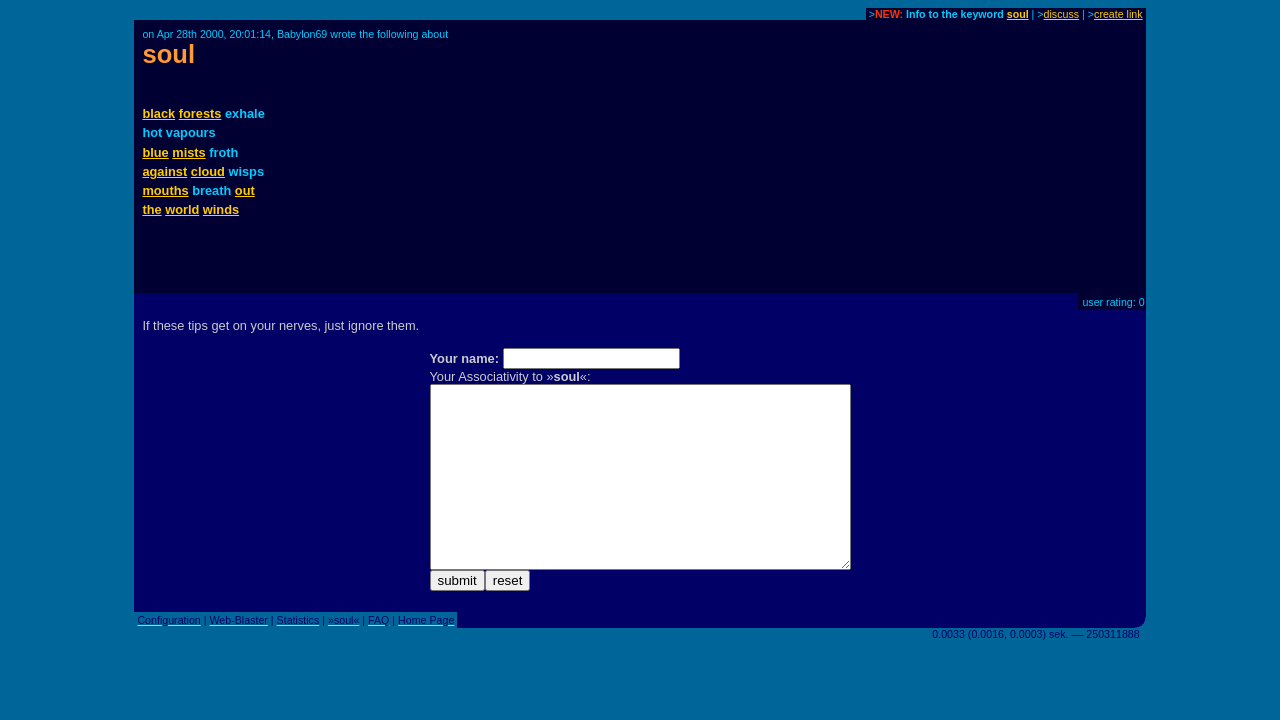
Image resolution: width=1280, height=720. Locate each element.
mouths (165, 190)
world (182, 209)
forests (200, 113)
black (158, 113)
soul (1018, 14)
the (151, 209)
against (164, 171)
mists (188, 152)
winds (221, 209)
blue (155, 152)
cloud (208, 171)
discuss (1062, 14)
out (245, 190)
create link (1118, 14)
